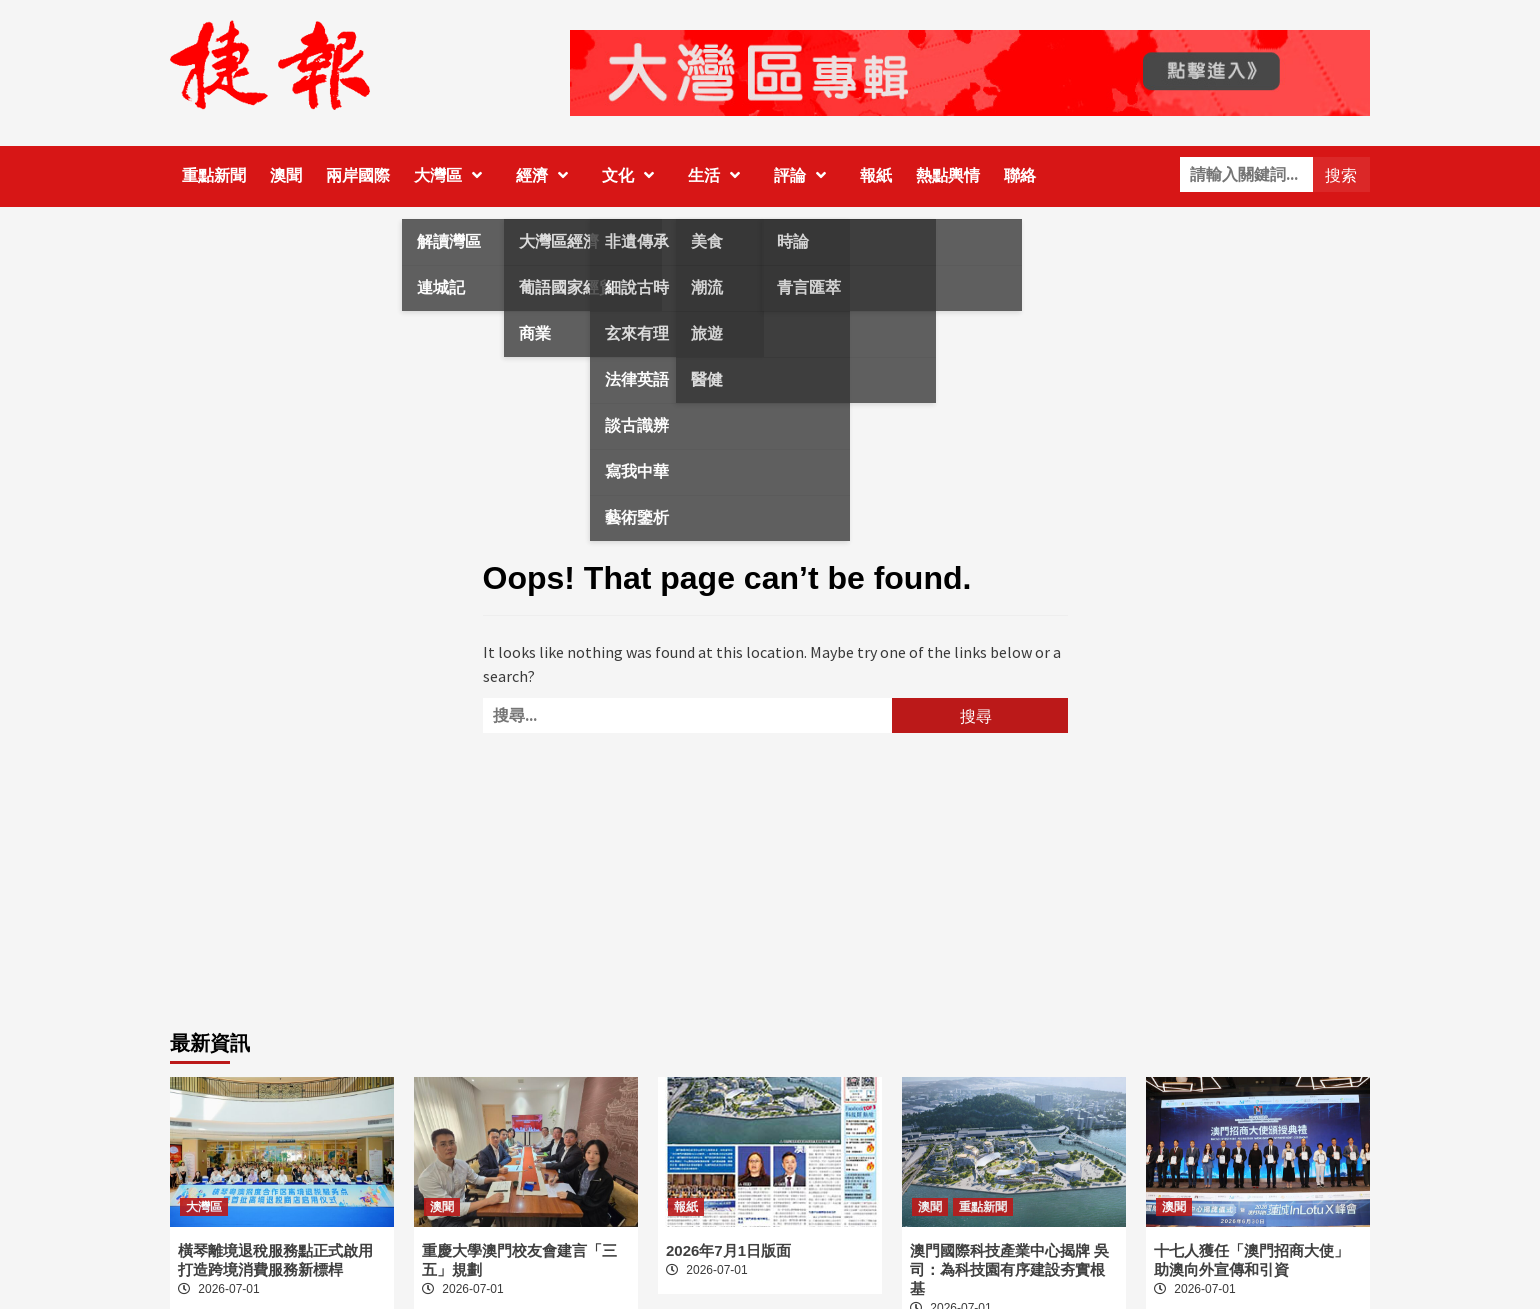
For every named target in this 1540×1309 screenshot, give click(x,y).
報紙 (876, 175)
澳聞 (286, 175)
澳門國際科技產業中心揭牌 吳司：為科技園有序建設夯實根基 (1009, 1269)
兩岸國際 (358, 175)
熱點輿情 (948, 175)
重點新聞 (214, 175)
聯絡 (1020, 175)
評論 (805, 175)
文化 (633, 175)
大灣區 (453, 175)
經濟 (547, 175)
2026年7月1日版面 (728, 1250)
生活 (719, 175)
